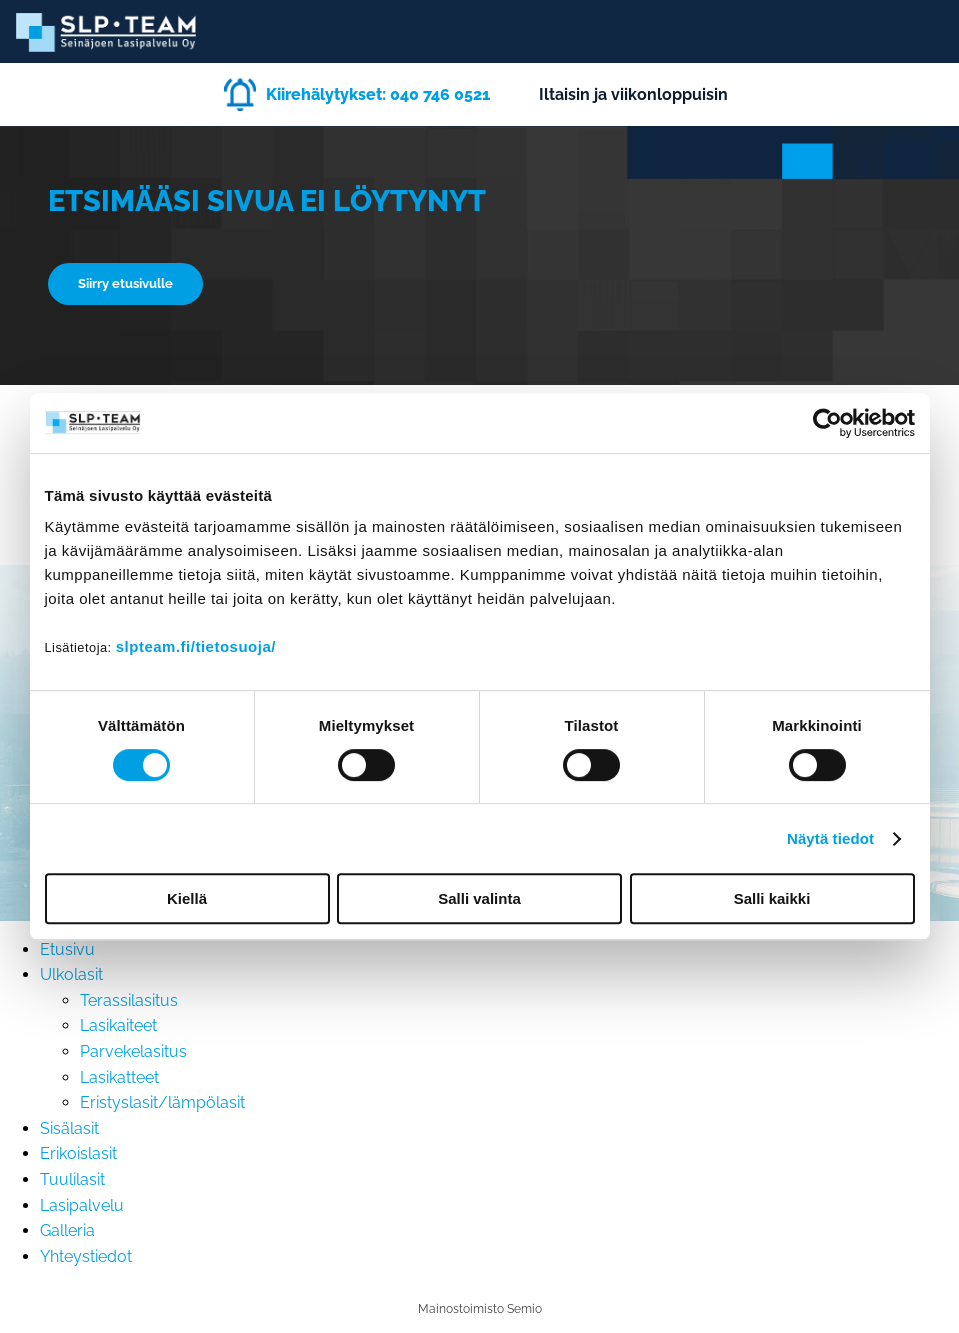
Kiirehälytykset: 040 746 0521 (378, 94)
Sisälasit (69, 1128)
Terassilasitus (129, 1000)
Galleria (67, 1230)
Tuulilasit (72, 1179)
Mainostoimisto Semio (480, 1309)
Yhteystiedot (86, 1256)
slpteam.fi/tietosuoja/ (196, 646)
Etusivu (67, 949)
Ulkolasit (71, 974)
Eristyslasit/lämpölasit (162, 1102)
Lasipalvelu (82, 1205)
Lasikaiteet (118, 1025)
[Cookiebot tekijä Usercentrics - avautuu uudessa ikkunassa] (827, 423)
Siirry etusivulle (125, 283)
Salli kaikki (772, 898)
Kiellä (187, 898)
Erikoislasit (78, 1153)
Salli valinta (479, 898)
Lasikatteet (119, 1077)
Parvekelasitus (133, 1051)
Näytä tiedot (830, 838)
